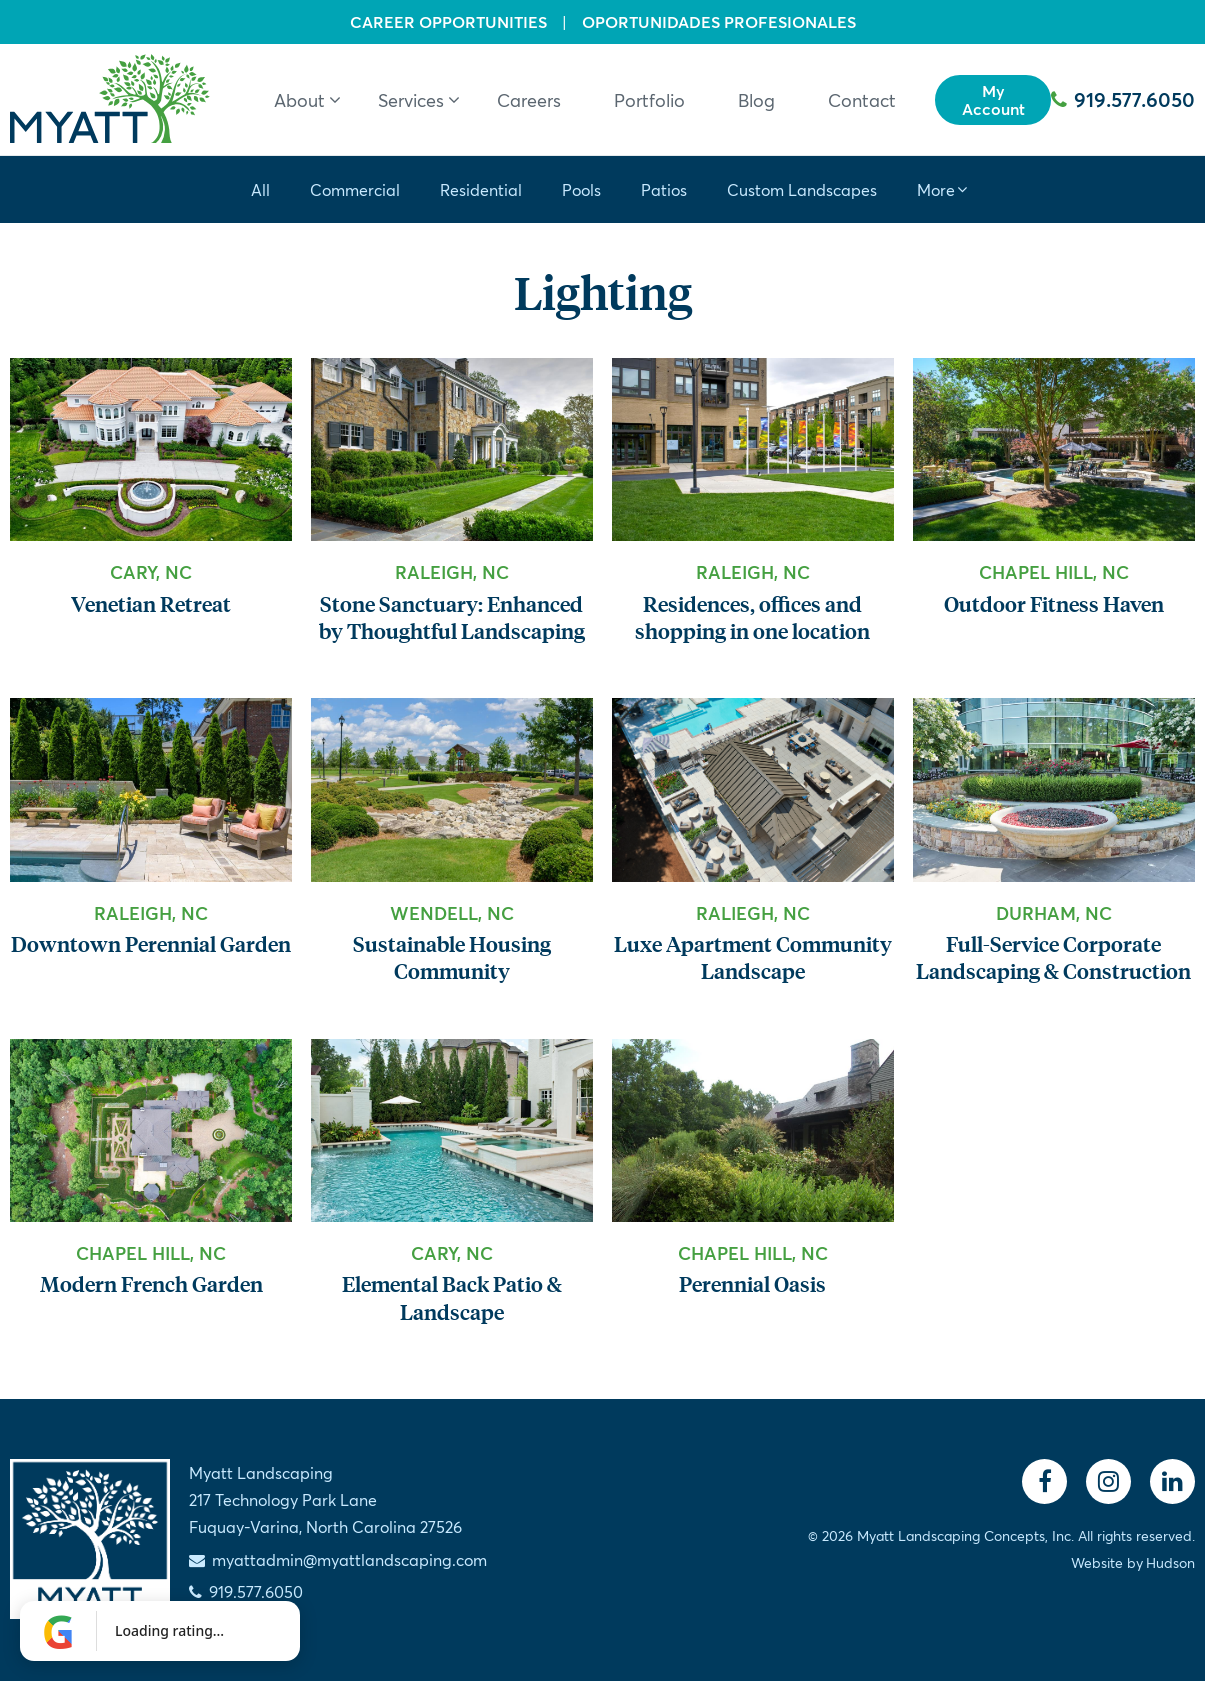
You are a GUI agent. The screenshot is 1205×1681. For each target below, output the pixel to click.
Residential (481, 189)
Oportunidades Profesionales (719, 22)
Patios (664, 189)
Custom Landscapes (802, 189)
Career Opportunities (448, 22)
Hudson (1170, 1562)
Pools (581, 189)
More (936, 189)
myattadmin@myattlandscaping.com (349, 1559)
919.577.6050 (1123, 99)
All (260, 189)
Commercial (355, 189)
